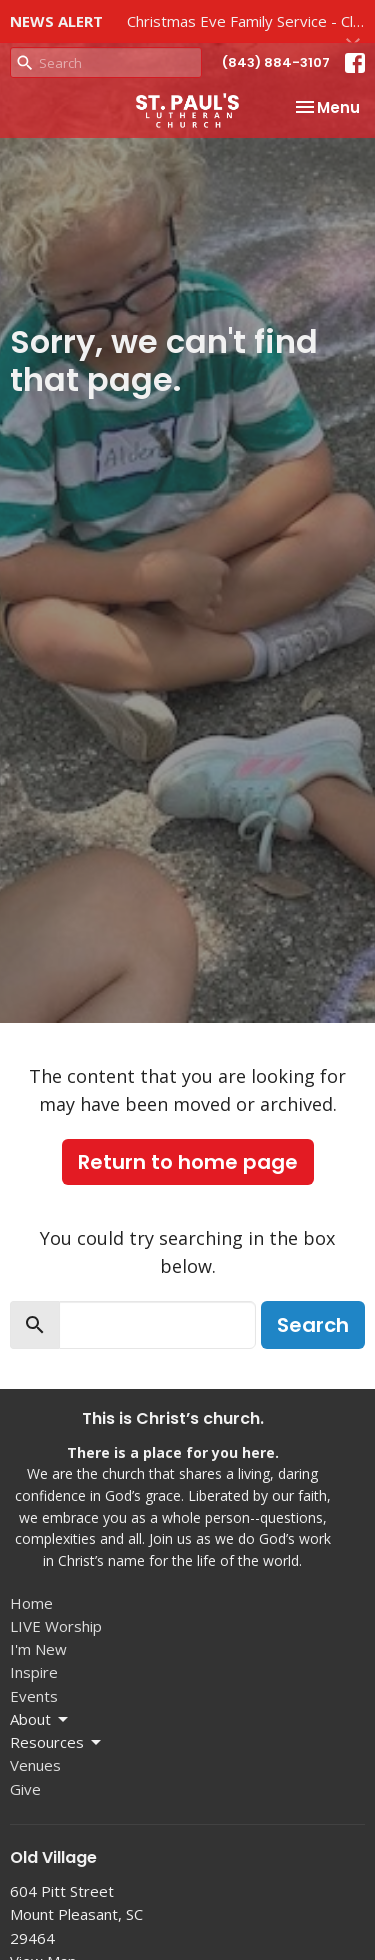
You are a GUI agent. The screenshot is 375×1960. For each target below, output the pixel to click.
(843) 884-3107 (276, 62)
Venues (35, 1765)
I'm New (38, 1649)
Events (34, 1696)
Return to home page (188, 1162)
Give (25, 1789)
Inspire (34, 1672)
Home (31, 1603)
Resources (57, 1742)
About (40, 1719)
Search (313, 1325)
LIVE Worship (56, 1626)
